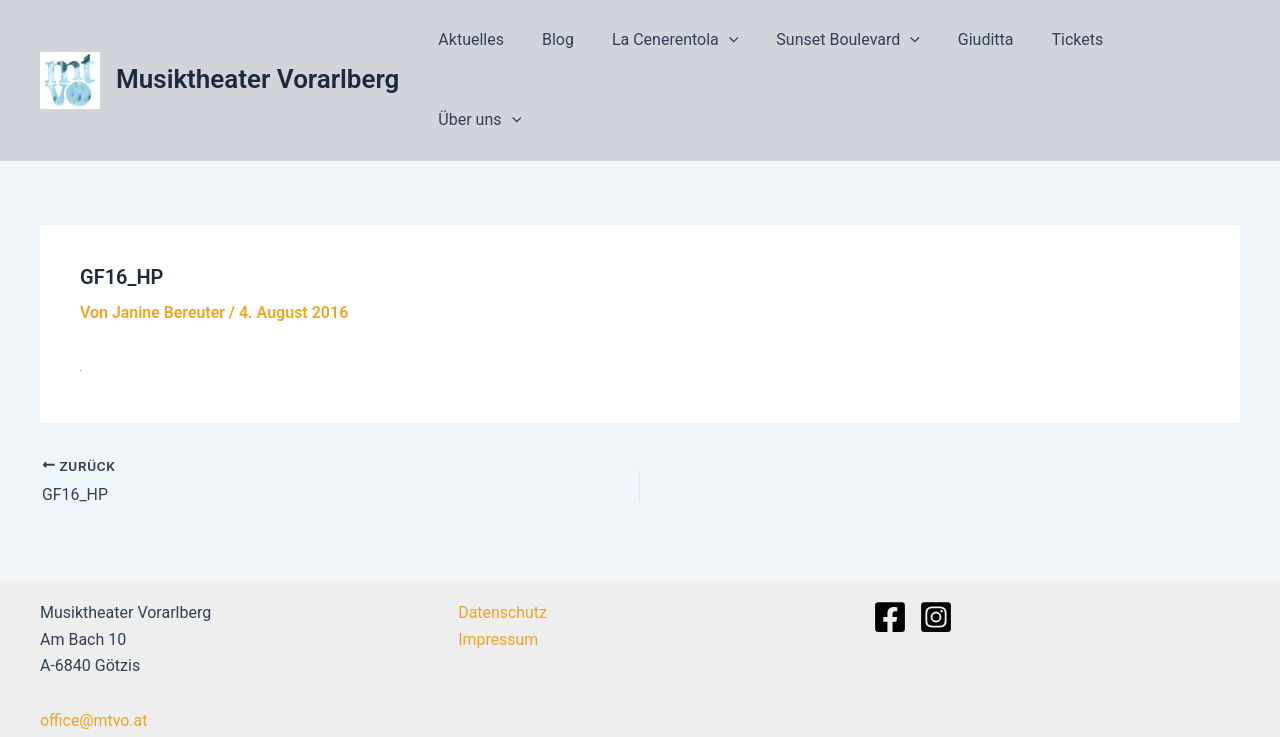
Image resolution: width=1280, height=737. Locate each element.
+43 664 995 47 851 (111, 703)
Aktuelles (507, 44)
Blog (588, 44)
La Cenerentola (699, 45)
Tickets (1084, 44)
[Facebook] (890, 546)
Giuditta (998, 44)
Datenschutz (501, 541)
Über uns (1182, 45)
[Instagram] (936, 546)
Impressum (497, 567)
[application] (753, 45)
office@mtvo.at (94, 648)
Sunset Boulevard (866, 45)
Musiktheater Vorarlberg (257, 44)
